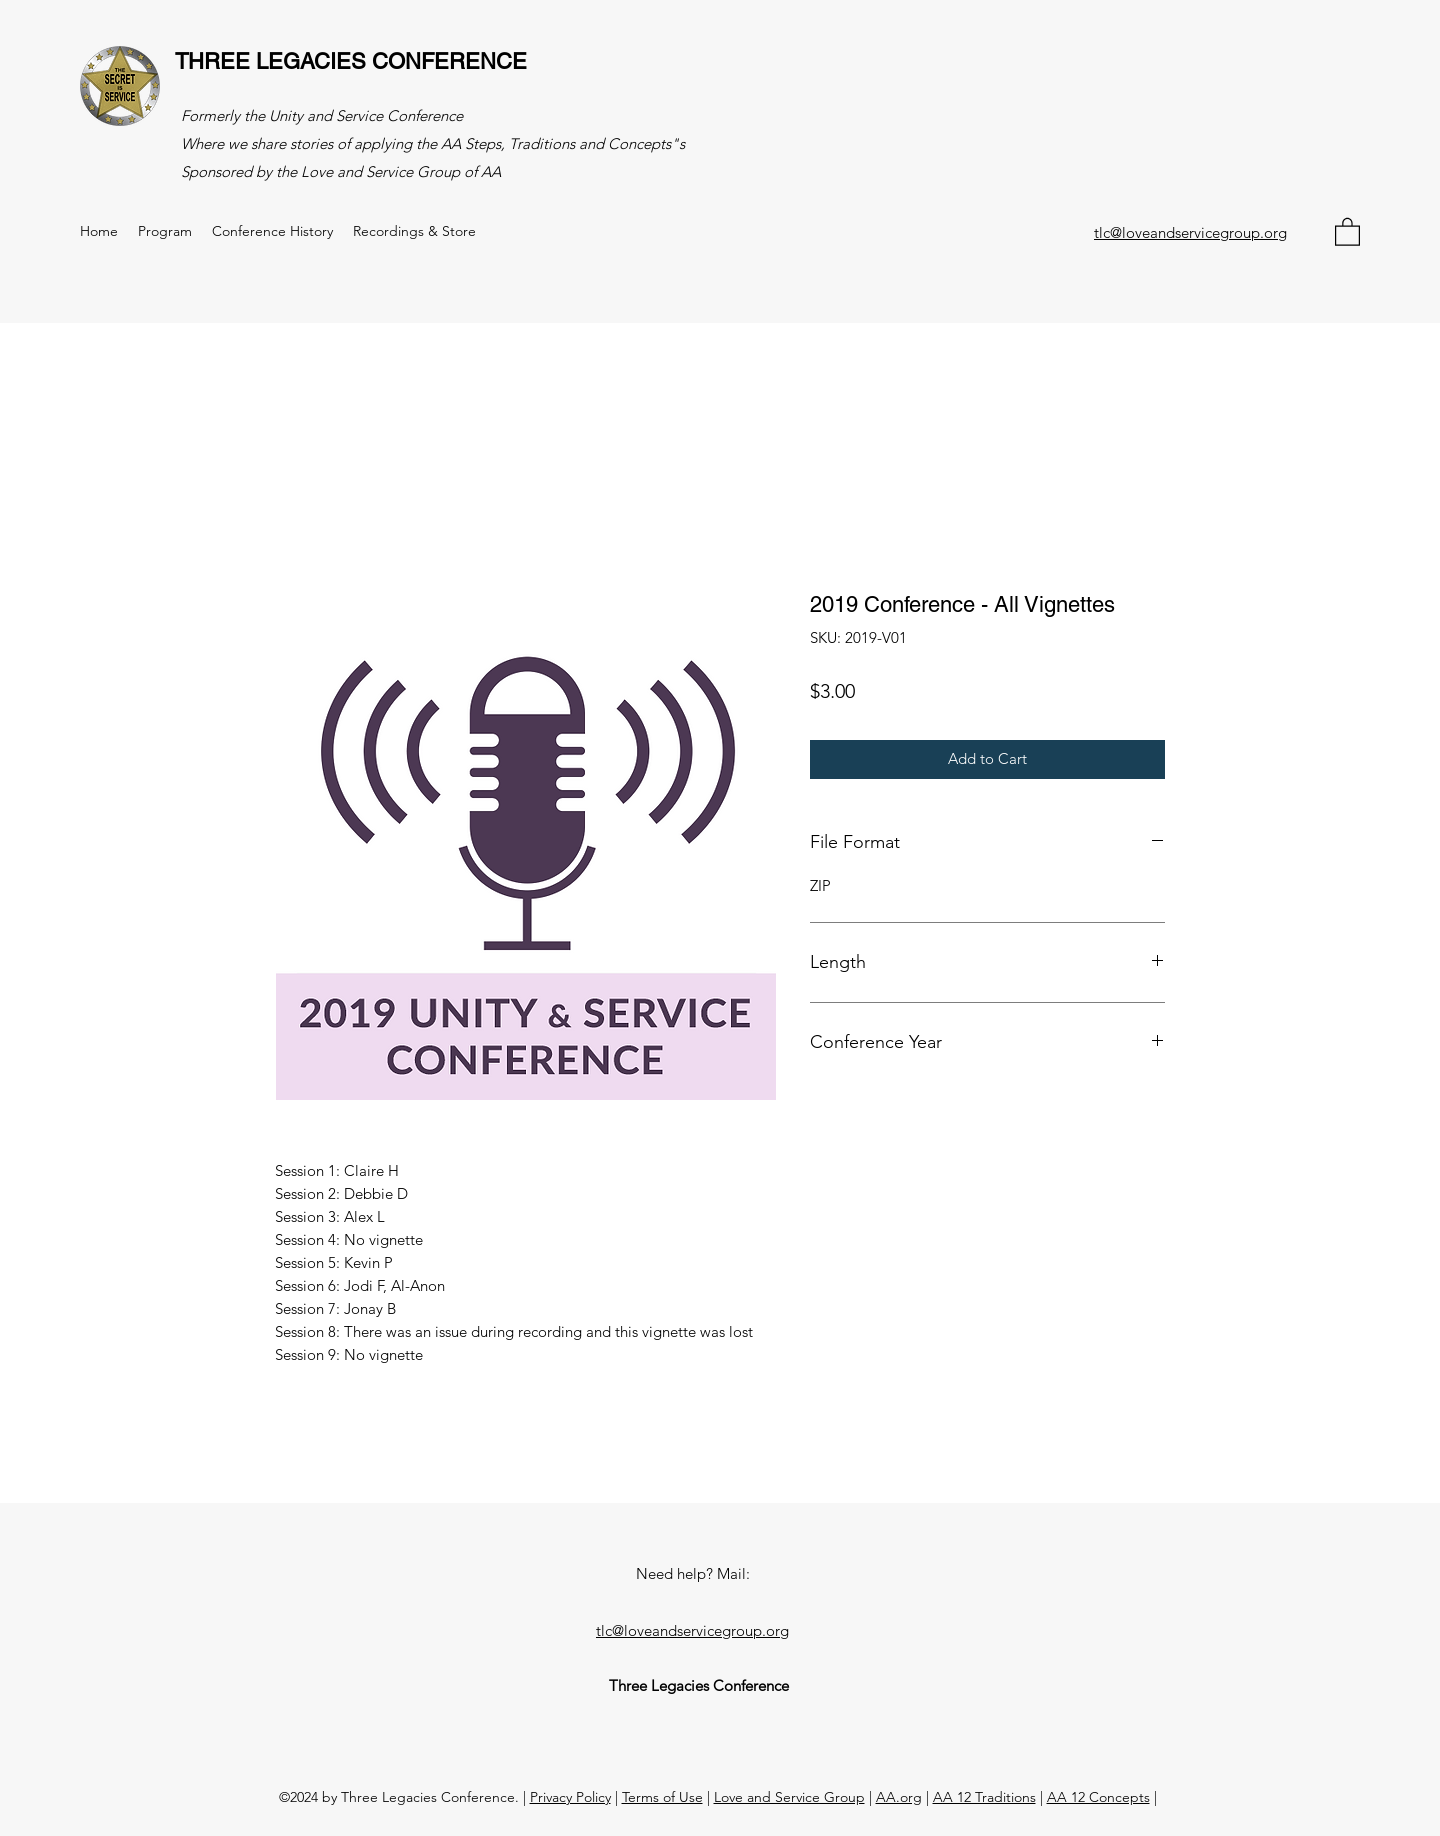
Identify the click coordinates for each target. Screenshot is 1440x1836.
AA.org (899, 1797)
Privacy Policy (570, 1797)
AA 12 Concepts (1098, 1797)
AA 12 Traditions (984, 1797)
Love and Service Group (789, 1797)
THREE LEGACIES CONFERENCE (351, 61)
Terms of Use (662, 1797)
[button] (1347, 231)
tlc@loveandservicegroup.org (1190, 232)
